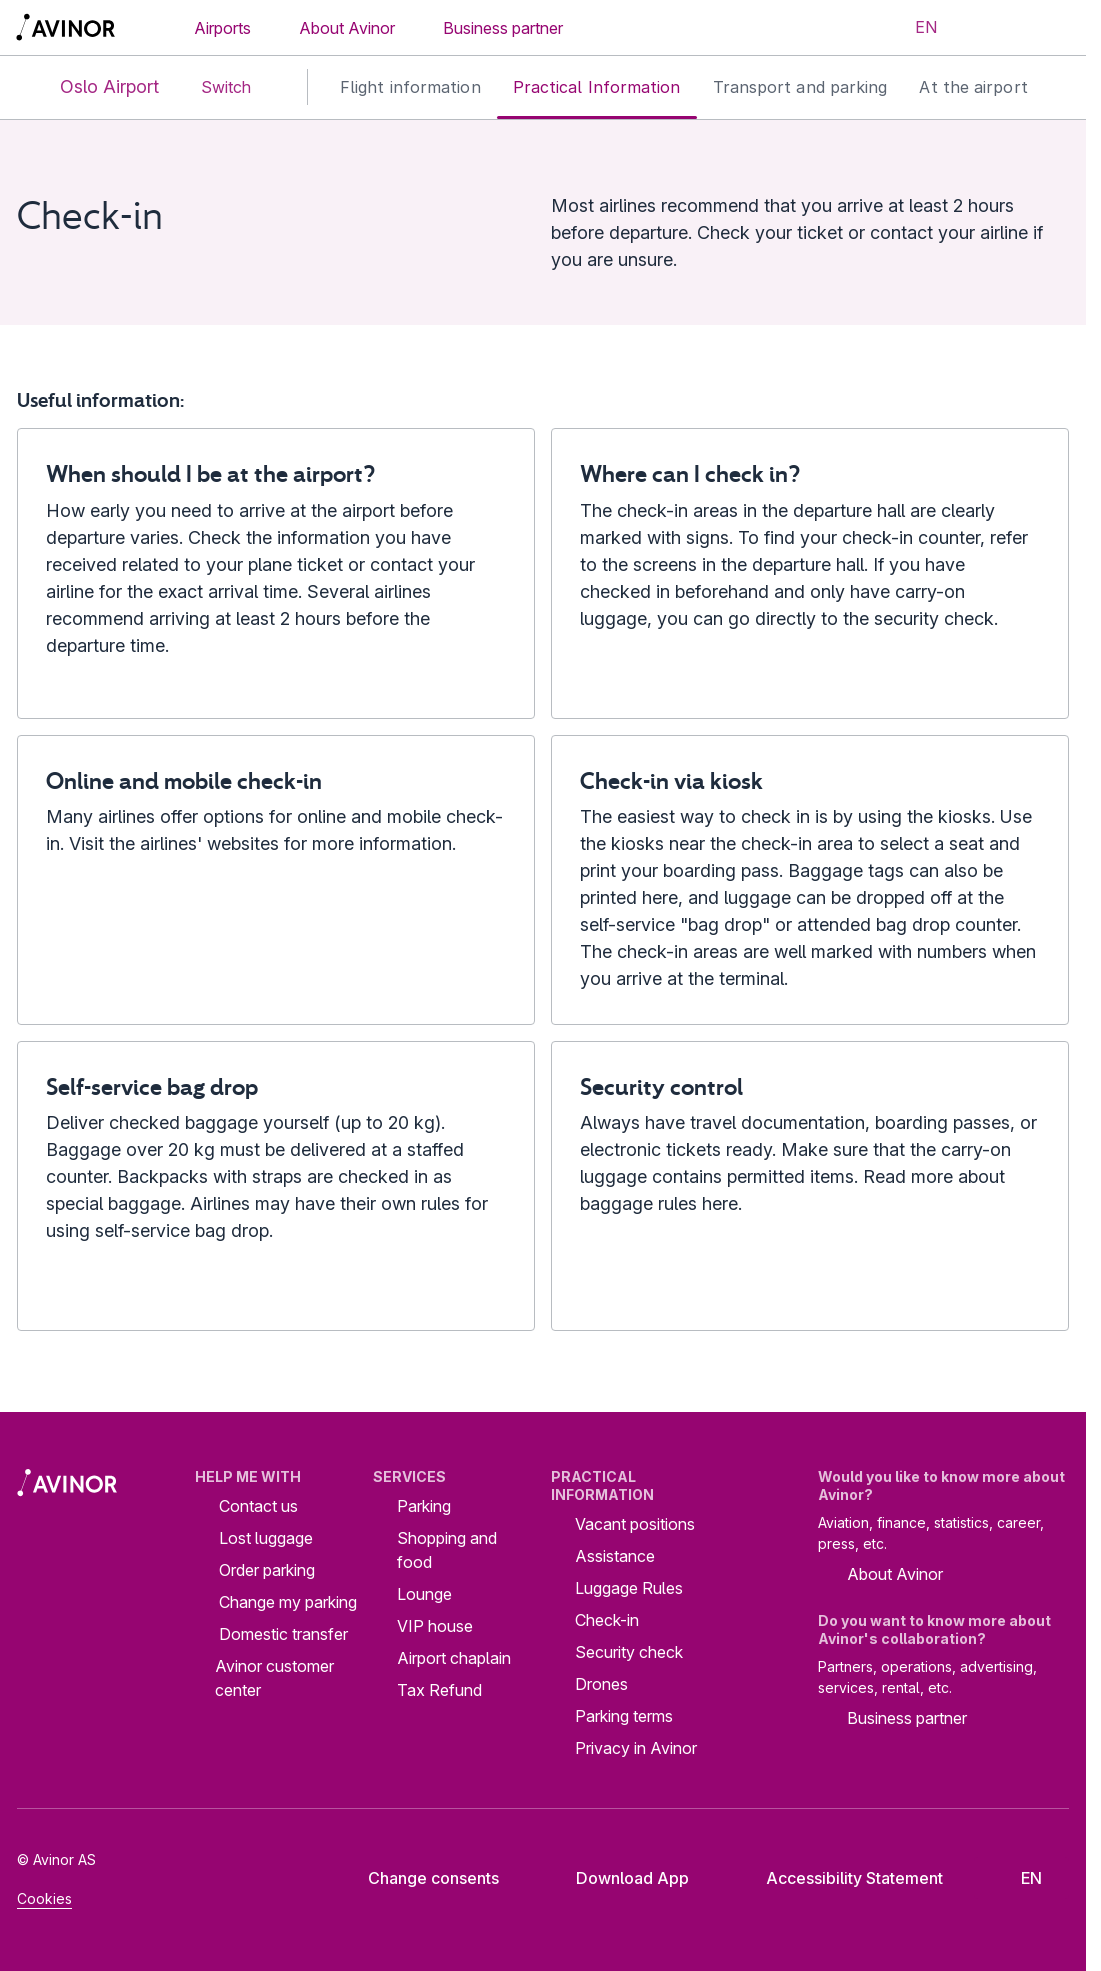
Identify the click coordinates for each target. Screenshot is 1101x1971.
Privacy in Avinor (636, 1748)
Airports (222, 28)
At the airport (973, 87)
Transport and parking (800, 87)
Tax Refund (439, 1690)
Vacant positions (635, 1524)
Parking (424, 1506)
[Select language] (914, 28)
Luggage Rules (629, 1588)
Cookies (44, 1898)
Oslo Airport (93, 87)
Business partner (503, 28)
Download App (617, 1878)
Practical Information (597, 87)
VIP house (435, 1626)
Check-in (607, 1620)
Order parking (267, 1570)
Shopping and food (447, 1550)
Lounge (424, 1594)
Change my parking (288, 1602)
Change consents (420, 1878)
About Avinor (347, 28)
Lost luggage (266, 1538)
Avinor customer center (274, 1678)
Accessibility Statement (839, 1878)
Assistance (615, 1556)
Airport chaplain (454, 1658)
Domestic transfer (283, 1634)
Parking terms (624, 1716)
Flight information (410, 87)
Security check (629, 1652)
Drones (601, 1684)
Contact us (258, 1506)
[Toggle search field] (987, 28)
